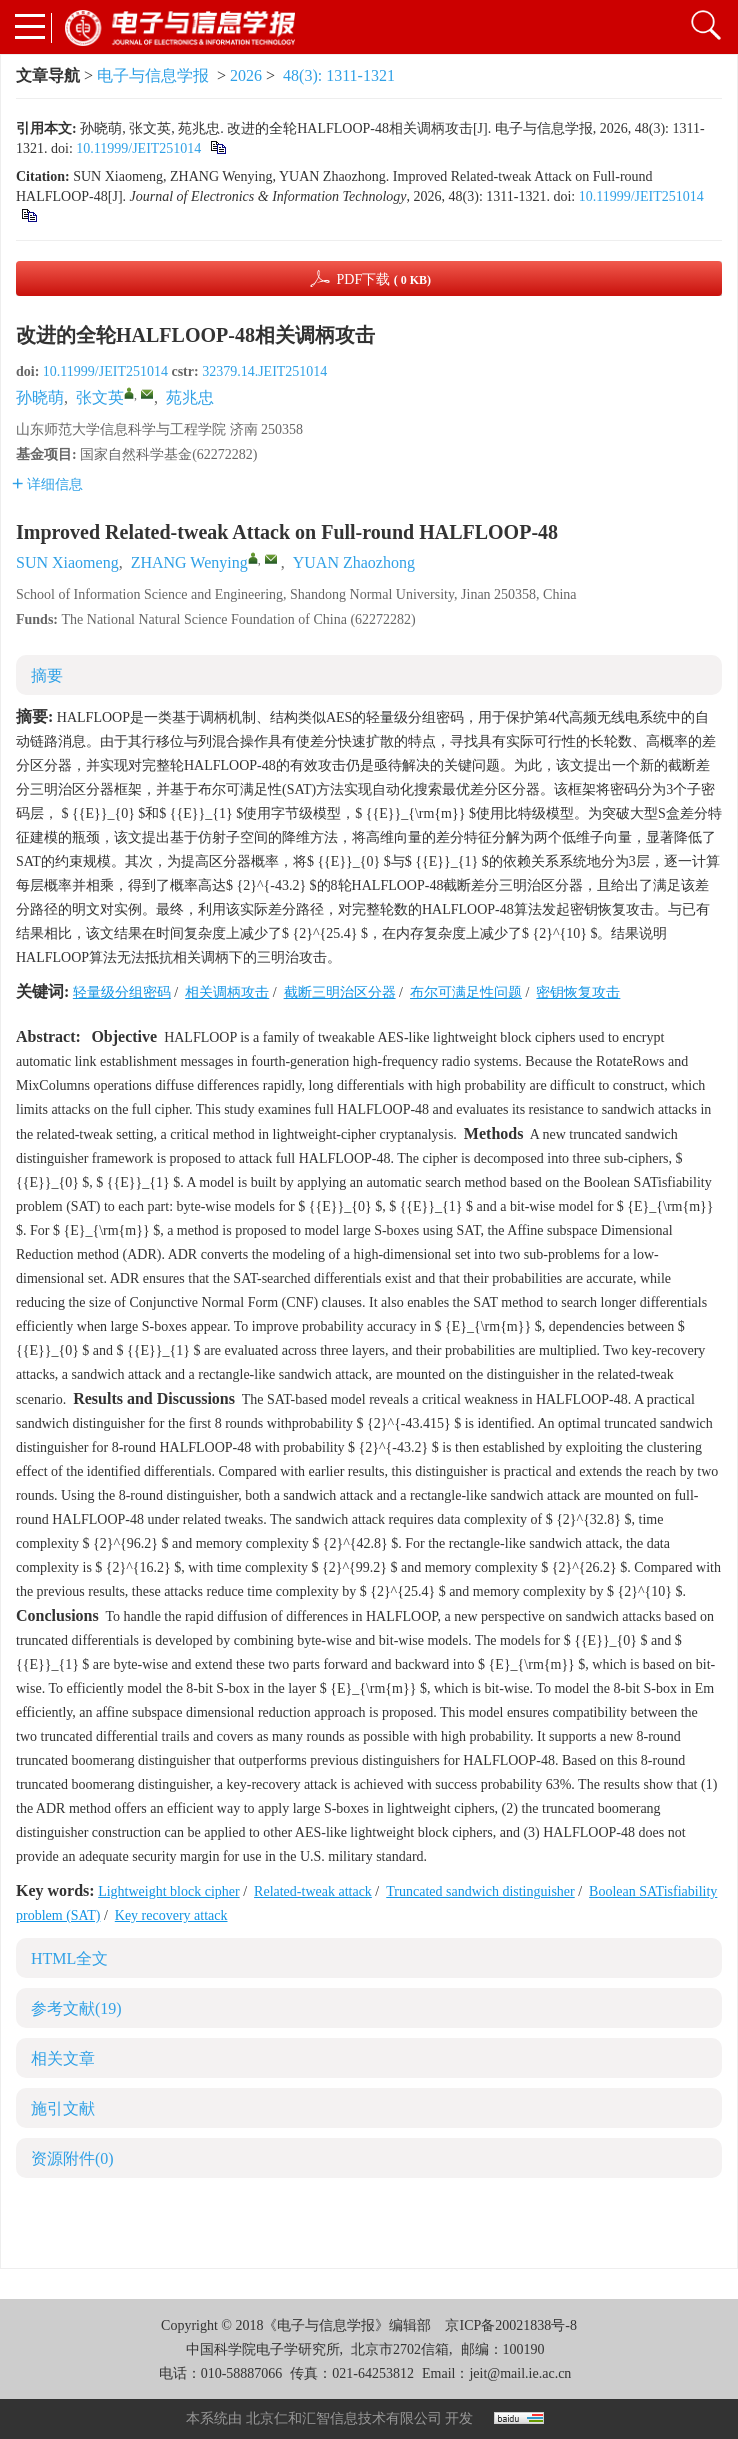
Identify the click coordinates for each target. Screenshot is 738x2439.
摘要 (47, 675)
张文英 (100, 397)
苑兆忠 (190, 397)
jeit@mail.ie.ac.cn (520, 2373)
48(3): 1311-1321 (339, 75)
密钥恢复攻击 (578, 992)
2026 (246, 75)
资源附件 (72, 2158)
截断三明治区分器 (340, 992)
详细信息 (47, 484)
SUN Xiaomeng (67, 562)
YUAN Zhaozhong (354, 562)
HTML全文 (69, 1958)
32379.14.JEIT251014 (264, 371)
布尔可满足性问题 (466, 992)
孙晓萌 (40, 397)
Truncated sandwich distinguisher (480, 1891)
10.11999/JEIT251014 (138, 148)
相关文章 (63, 2058)
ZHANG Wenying (189, 562)
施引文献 (63, 2108)
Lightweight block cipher (169, 1891)
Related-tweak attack (313, 1891)
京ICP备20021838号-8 (510, 2325)
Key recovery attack (171, 1915)
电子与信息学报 (153, 75)
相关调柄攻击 (227, 992)
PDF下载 (383, 279)
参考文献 (76, 2008)
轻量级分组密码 (122, 992)
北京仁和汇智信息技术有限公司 (344, 2418)
